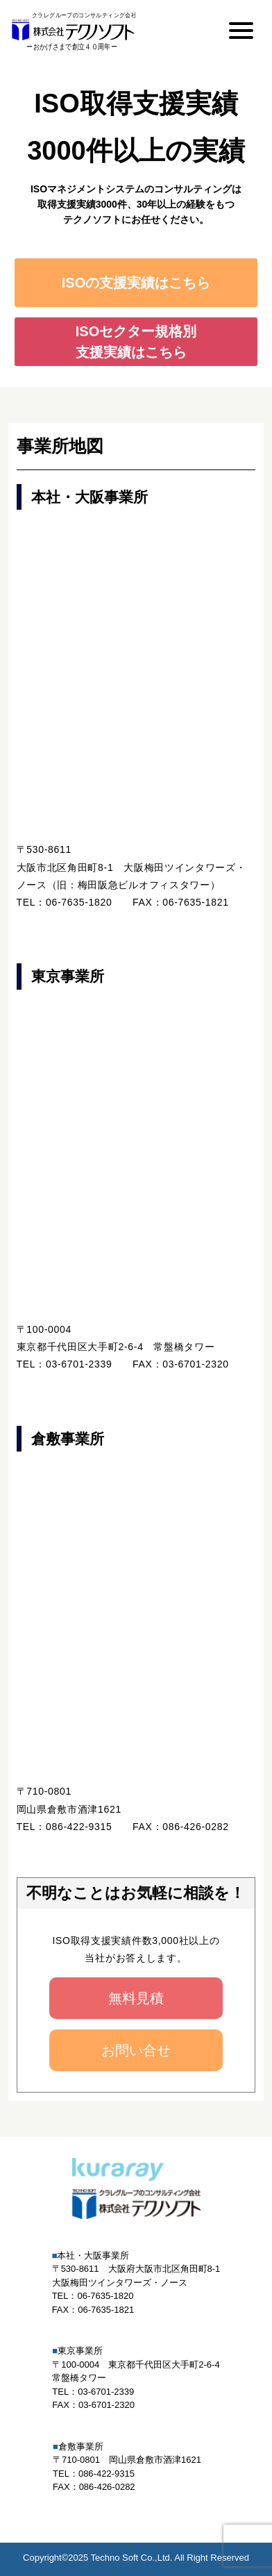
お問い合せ (136, 2050)
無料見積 (136, 1998)
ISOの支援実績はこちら (136, 282)
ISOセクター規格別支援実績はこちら (136, 342)
